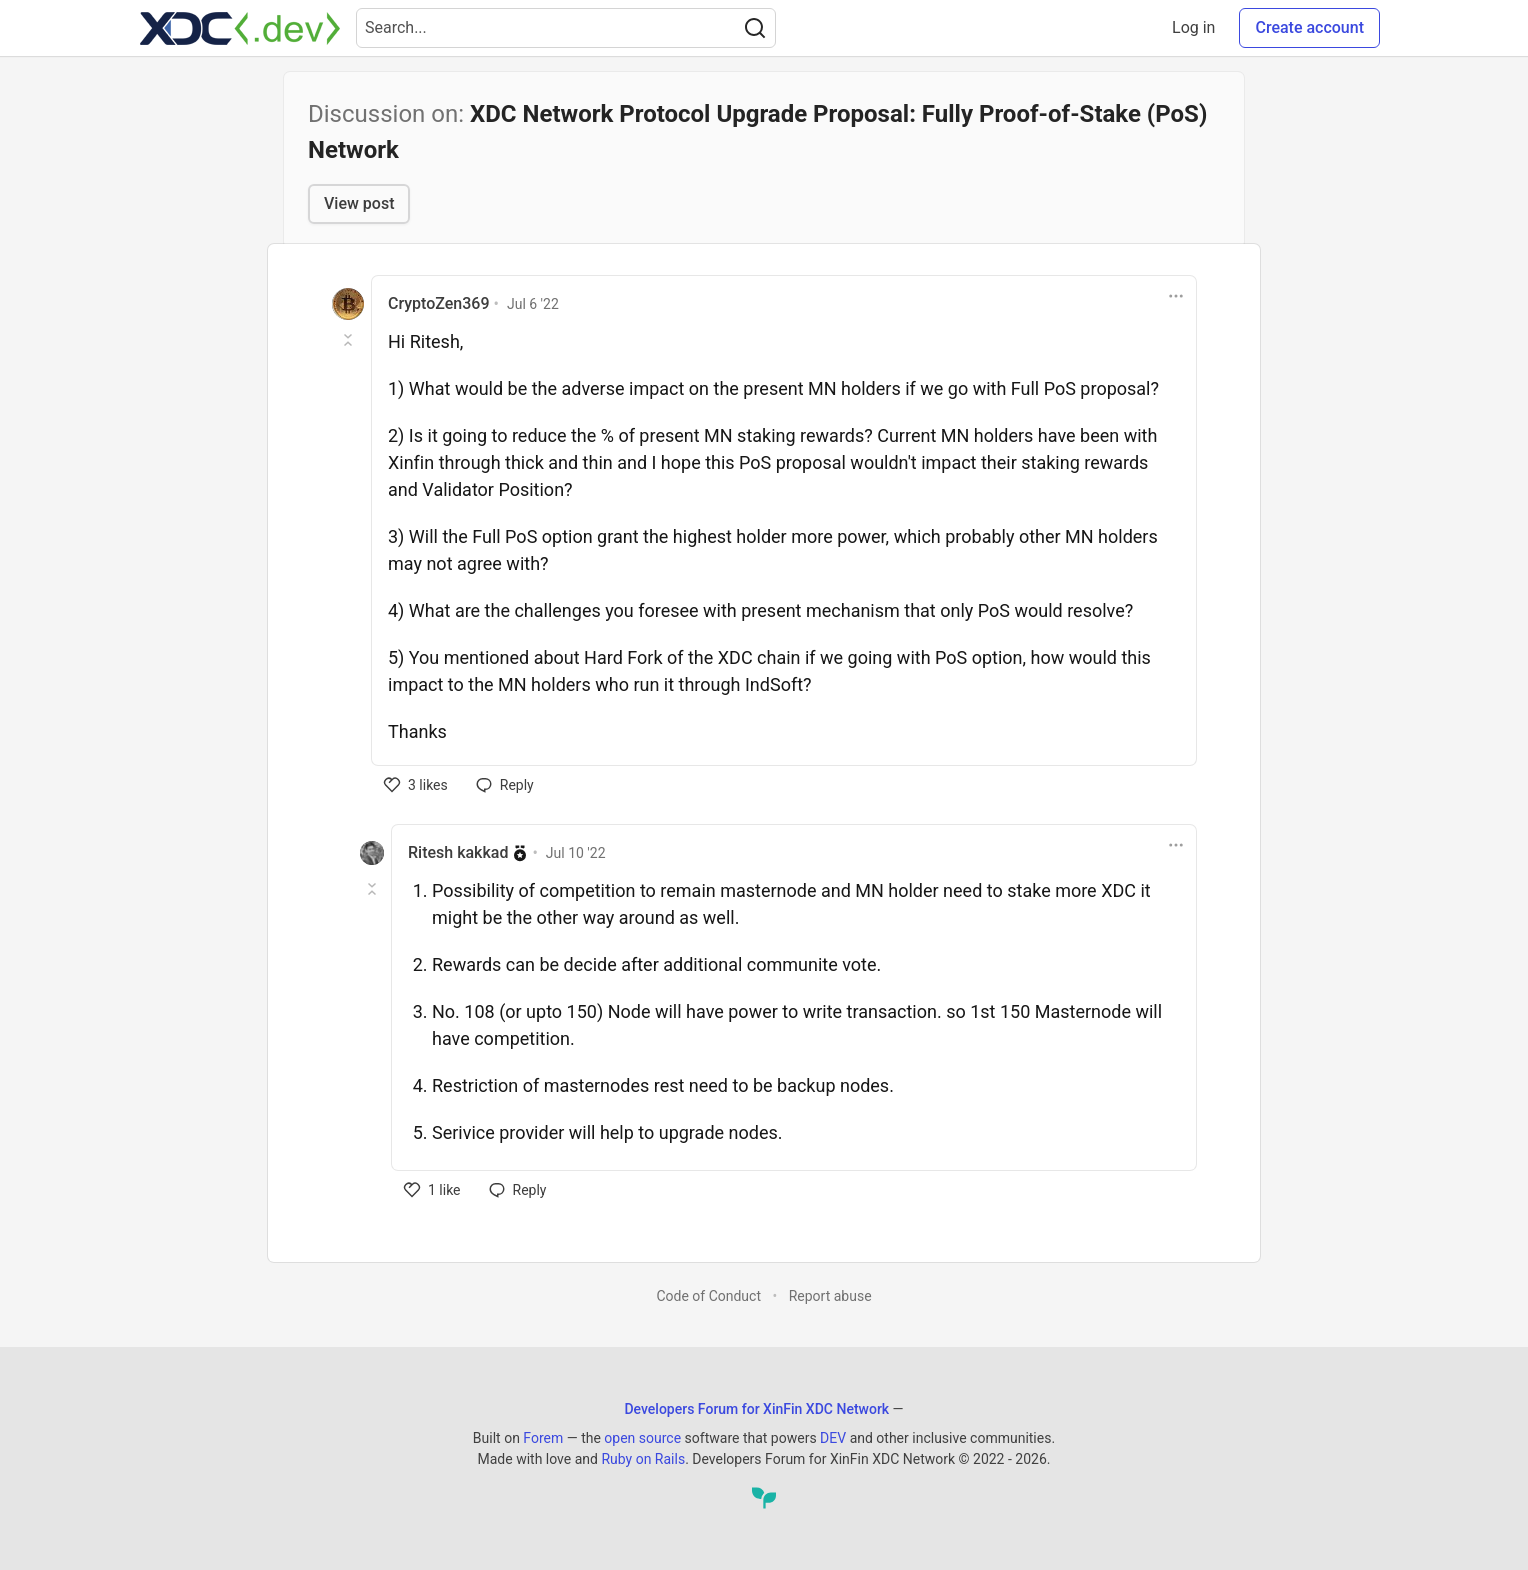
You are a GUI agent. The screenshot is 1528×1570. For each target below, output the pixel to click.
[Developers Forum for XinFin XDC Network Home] (240, 28)
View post (359, 203)
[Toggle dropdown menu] (1176, 296)
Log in (1193, 27)
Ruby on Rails (643, 1459)
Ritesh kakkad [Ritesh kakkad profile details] (458, 852)
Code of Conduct (708, 1296)
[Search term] (566, 28)
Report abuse (830, 1296)
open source (642, 1438)
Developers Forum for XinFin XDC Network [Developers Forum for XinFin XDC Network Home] (756, 1409)
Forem (543, 1438)
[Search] (755, 28)
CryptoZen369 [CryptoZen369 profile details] (439, 303)
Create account (1309, 27)
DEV (833, 1438)
